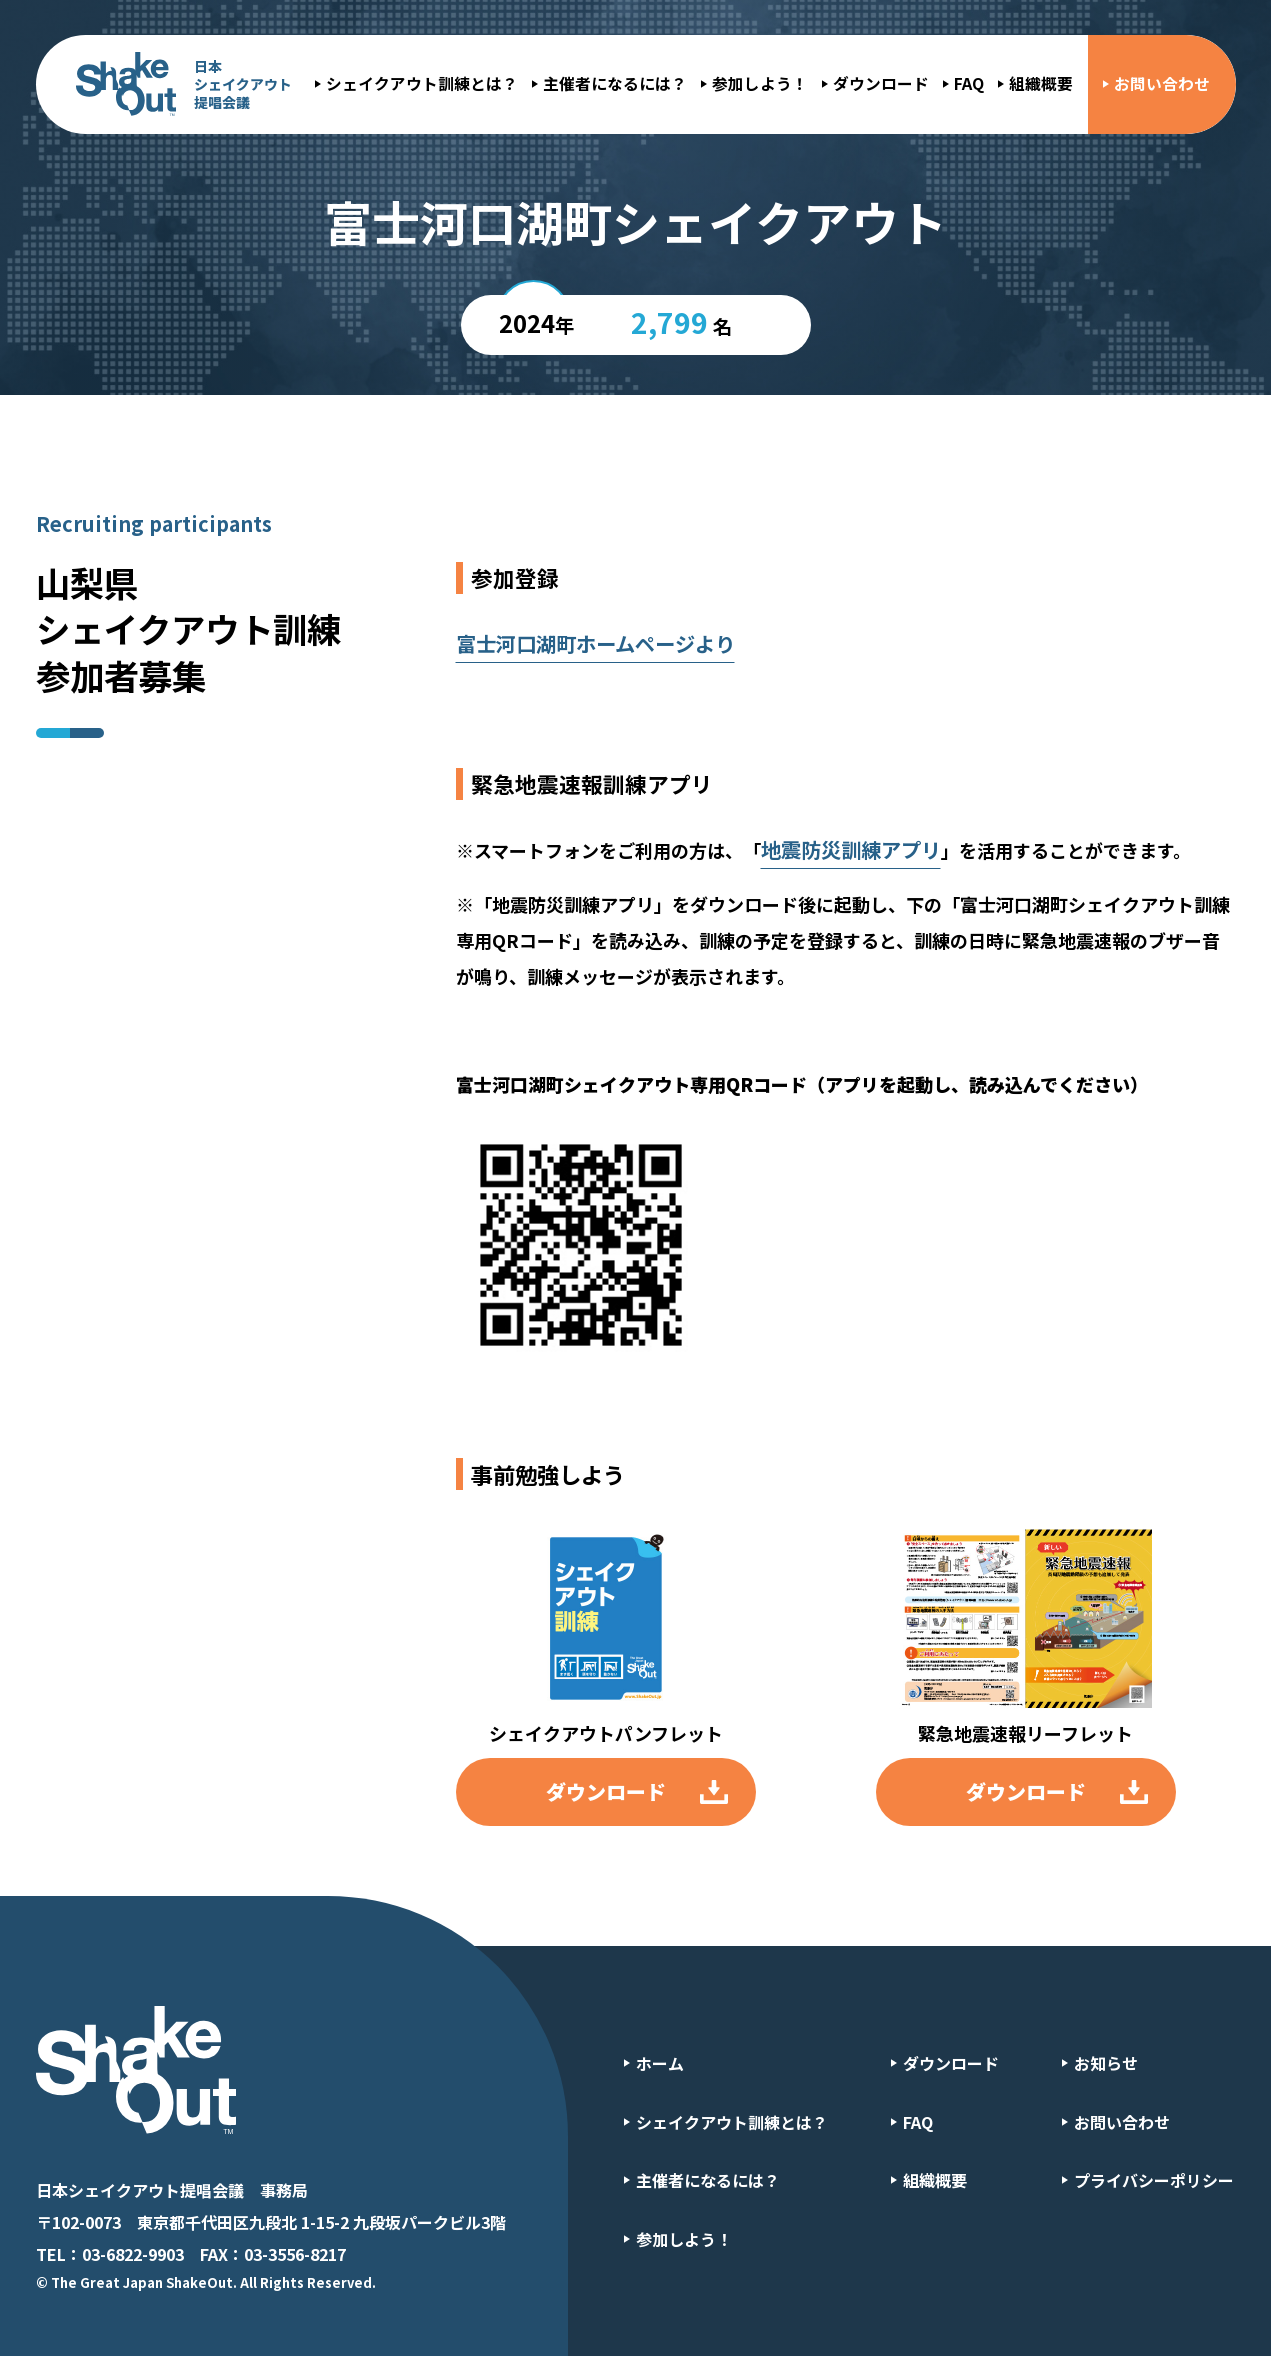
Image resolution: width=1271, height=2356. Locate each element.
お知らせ (1106, 2063)
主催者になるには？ (615, 83)
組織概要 (1041, 83)
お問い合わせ (1162, 83)
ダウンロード (881, 83)
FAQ (969, 83)
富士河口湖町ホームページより (595, 643)
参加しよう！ (760, 83)
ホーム (660, 2063)
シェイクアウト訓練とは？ (422, 83)
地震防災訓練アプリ (851, 849)
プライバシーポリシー (1154, 2180)
